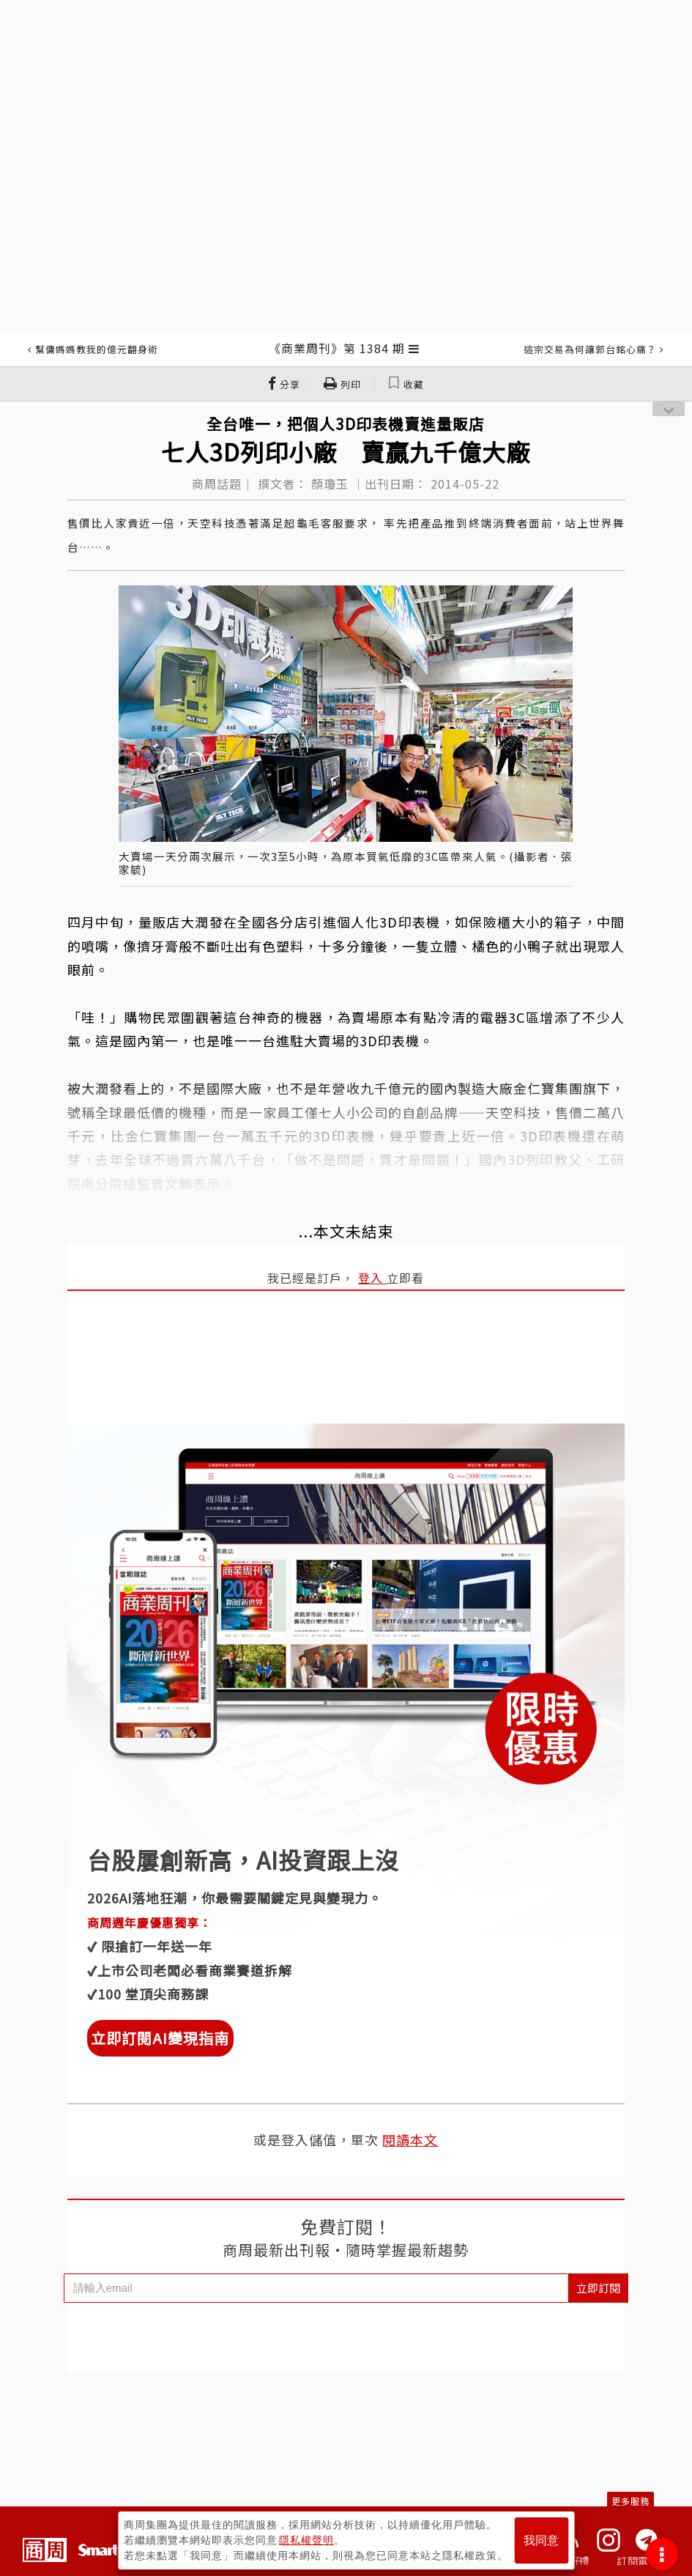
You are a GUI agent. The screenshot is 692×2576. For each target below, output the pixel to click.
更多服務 (630, 2501)
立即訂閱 (598, 2287)
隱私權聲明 (306, 2540)
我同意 (541, 2540)
